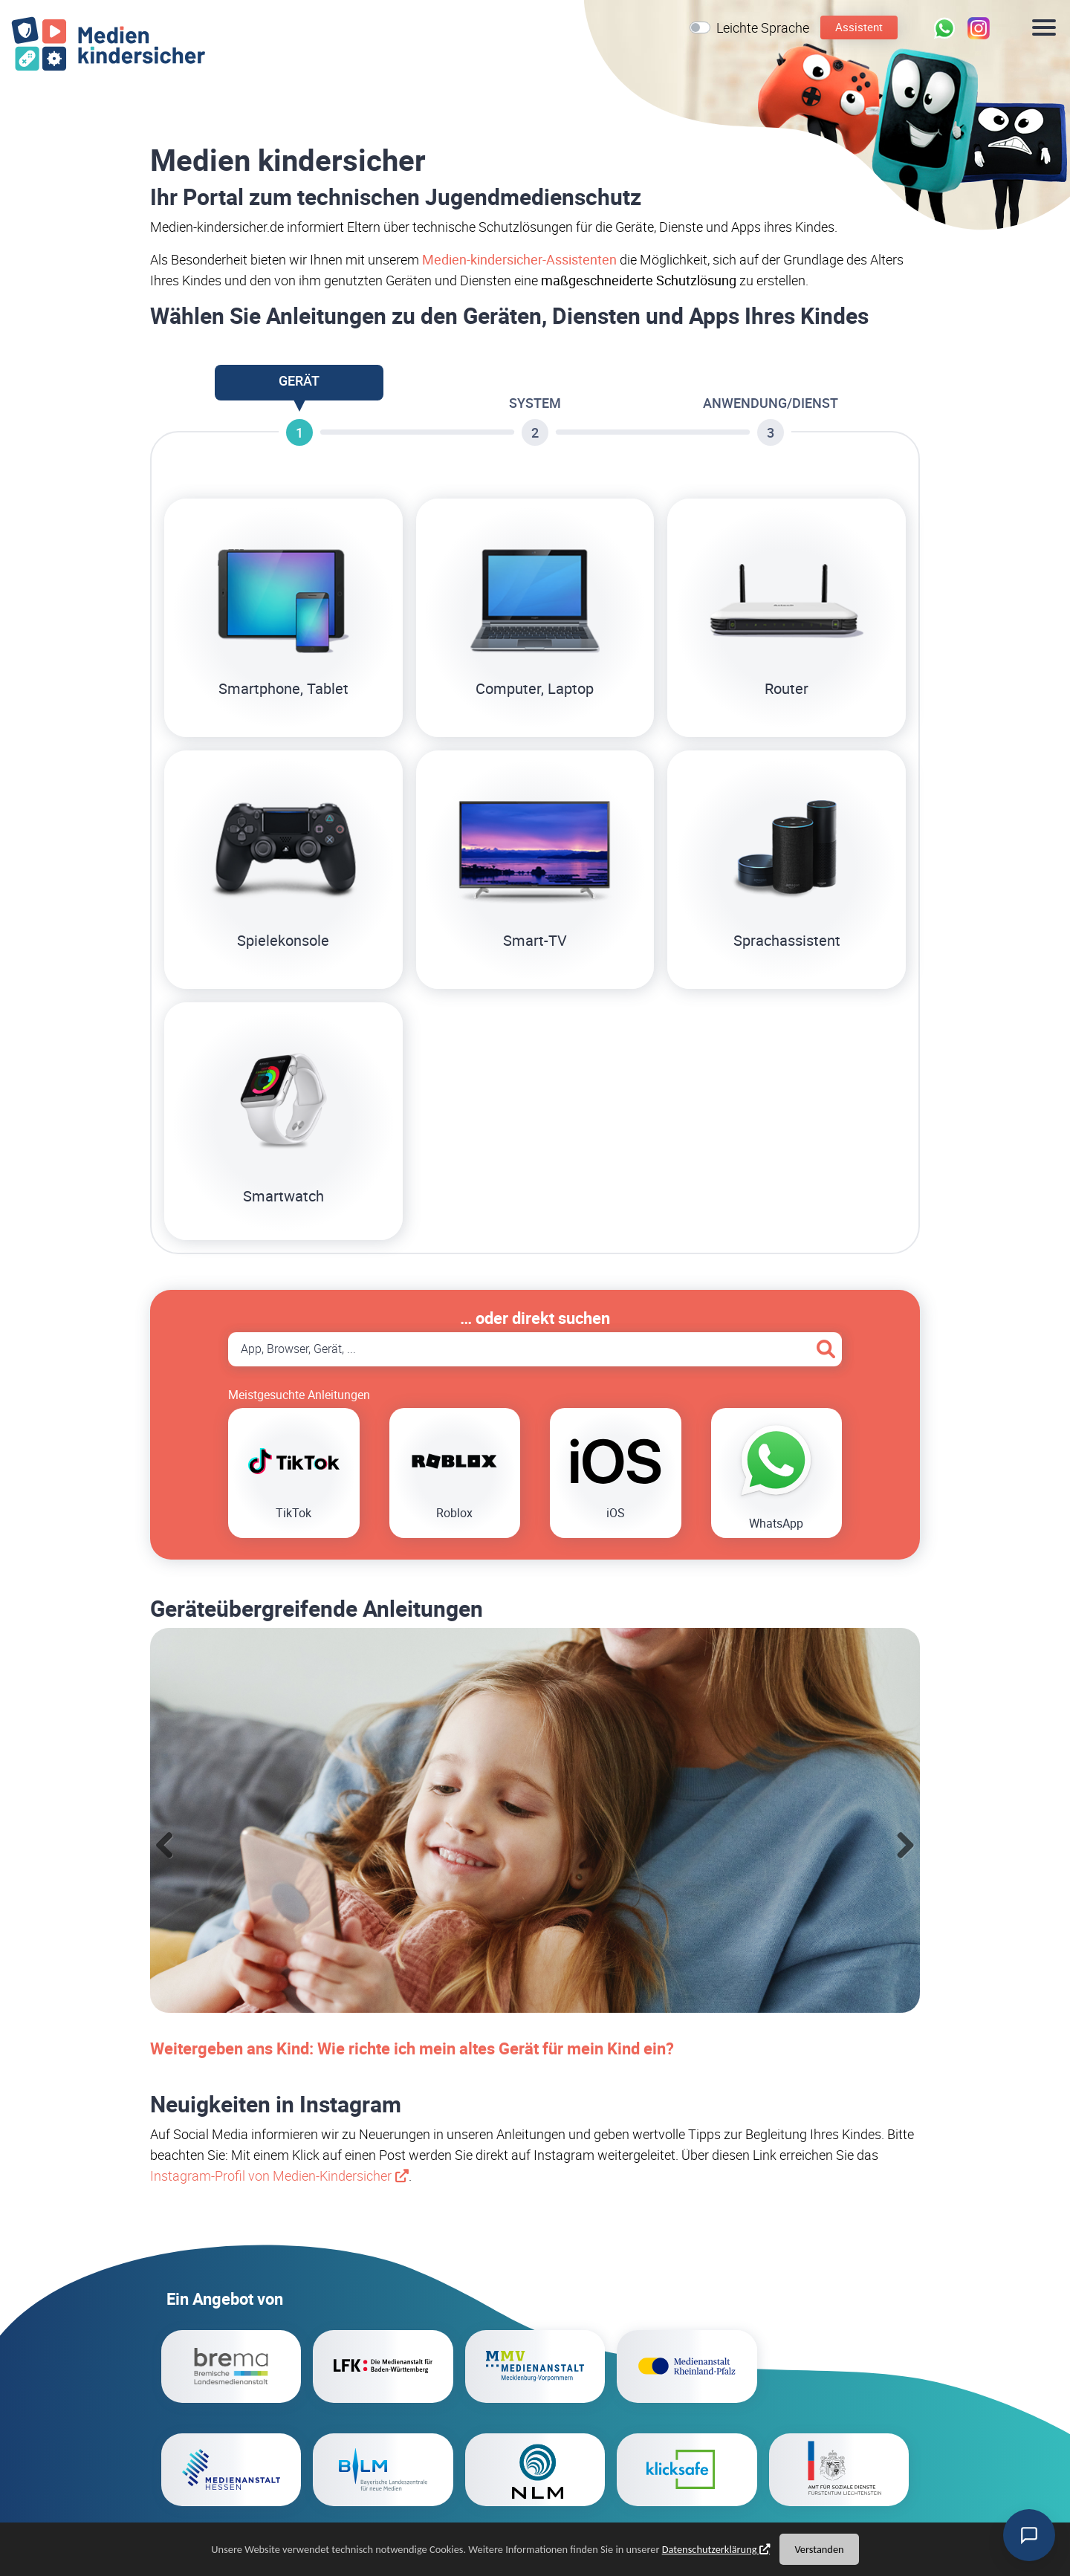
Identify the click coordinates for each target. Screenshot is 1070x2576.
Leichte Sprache (762, 27)
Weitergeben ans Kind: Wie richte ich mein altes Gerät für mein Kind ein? (412, 2048)
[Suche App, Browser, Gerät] (535, 1349)
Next (905, 1846)
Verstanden (818, 2549)
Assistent (859, 26)
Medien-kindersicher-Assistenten (519, 259)
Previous (165, 1846)
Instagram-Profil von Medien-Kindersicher (271, 2175)
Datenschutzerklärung (709, 2549)
